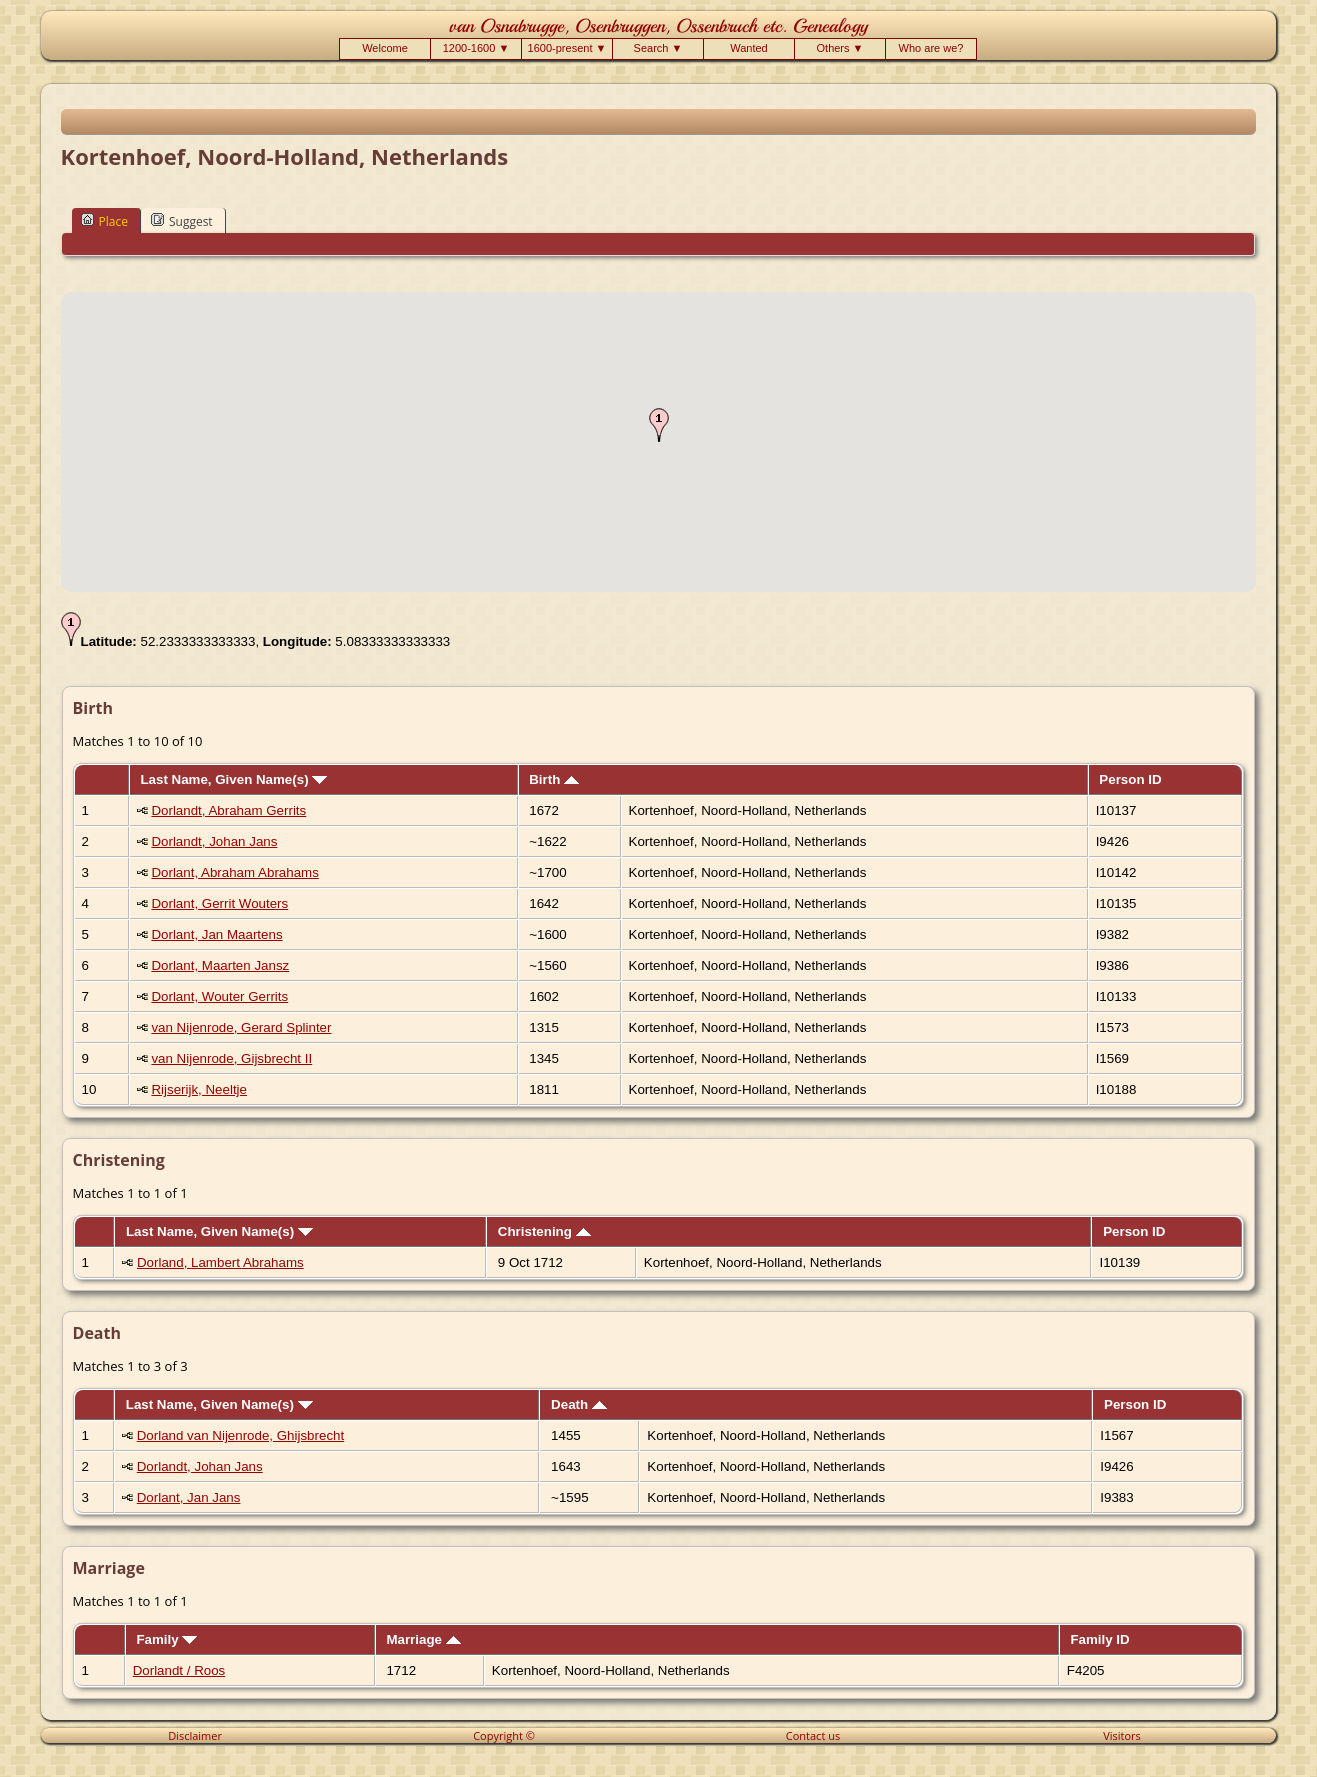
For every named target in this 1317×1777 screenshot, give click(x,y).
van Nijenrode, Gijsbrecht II (231, 1058)
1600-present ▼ (567, 48)
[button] (659, 425)
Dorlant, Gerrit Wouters (219, 903)
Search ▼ (658, 48)
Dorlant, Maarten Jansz (220, 965)
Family (166, 1639)
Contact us (813, 1735)
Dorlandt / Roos (179, 1670)
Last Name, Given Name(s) (233, 779)
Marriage (423, 1639)
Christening (544, 1231)
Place (104, 221)
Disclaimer (195, 1735)
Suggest (182, 221)
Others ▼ (840, 48)
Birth (554, 779)
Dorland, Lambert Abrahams (220, 1262)
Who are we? (931, 48)
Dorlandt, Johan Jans (214, 841)
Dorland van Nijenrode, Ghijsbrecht (240, 1435)
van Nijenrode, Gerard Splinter (241, 1027)
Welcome (385, 48)
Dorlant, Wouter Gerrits (219, 996)
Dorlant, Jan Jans (189, 1497)
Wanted (749, 48)
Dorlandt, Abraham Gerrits (228, 810)
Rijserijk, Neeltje (199, 1089)
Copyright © (504, 1735)
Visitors (1122, 1735)
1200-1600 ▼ (476, 48)
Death (579, 1404)
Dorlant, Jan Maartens (216, 934)
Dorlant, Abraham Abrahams (234, 872)
